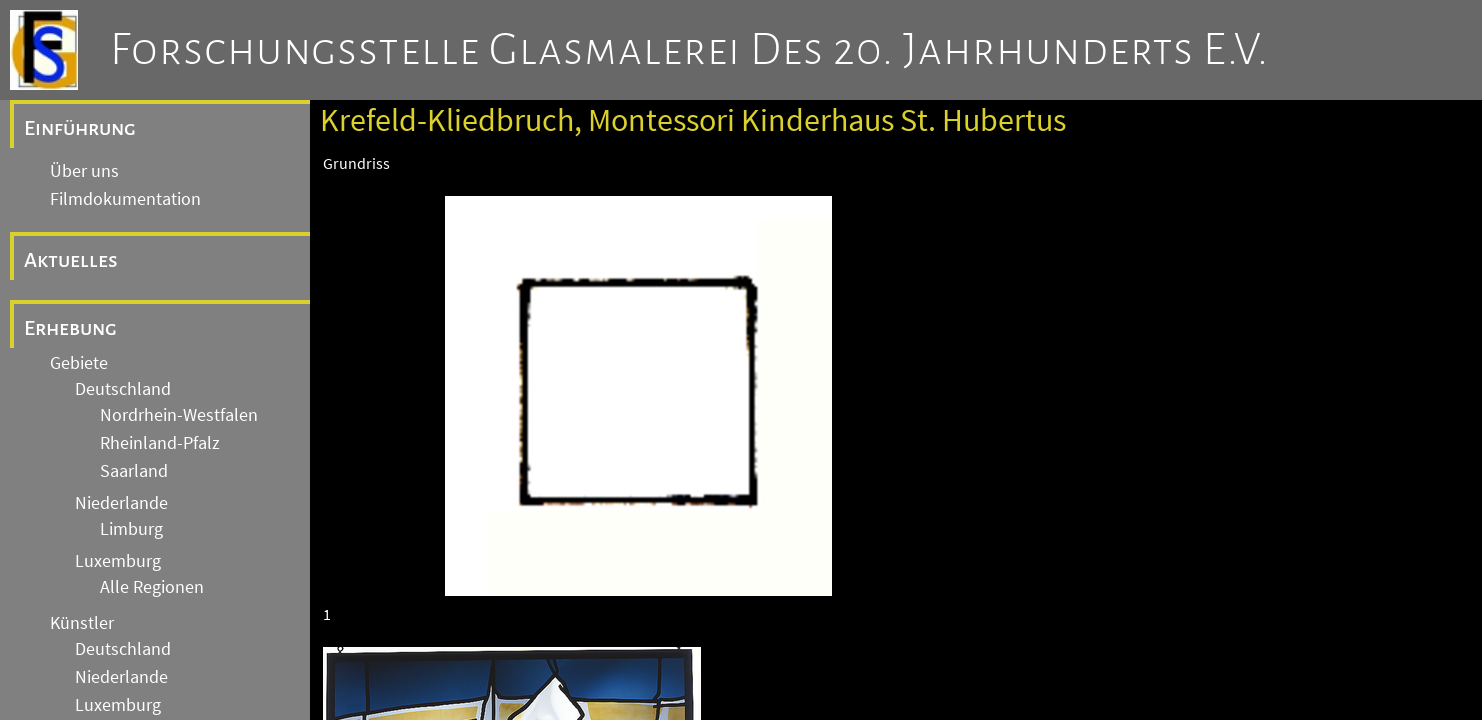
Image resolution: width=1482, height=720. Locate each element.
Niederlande (121, 503)
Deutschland (123, 389)
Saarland (134, 471)
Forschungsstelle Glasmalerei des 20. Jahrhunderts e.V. (689, 50)
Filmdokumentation (125, 199)
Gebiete (79, 363)
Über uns (84, 171)
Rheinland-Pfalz (160, 443)
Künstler (82, 623)
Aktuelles (71, 260)
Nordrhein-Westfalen (179, 415)
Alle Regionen (152, 587)
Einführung (80, 128)
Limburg (131, 529)
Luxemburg (118, 561)
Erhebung (70, 328)
